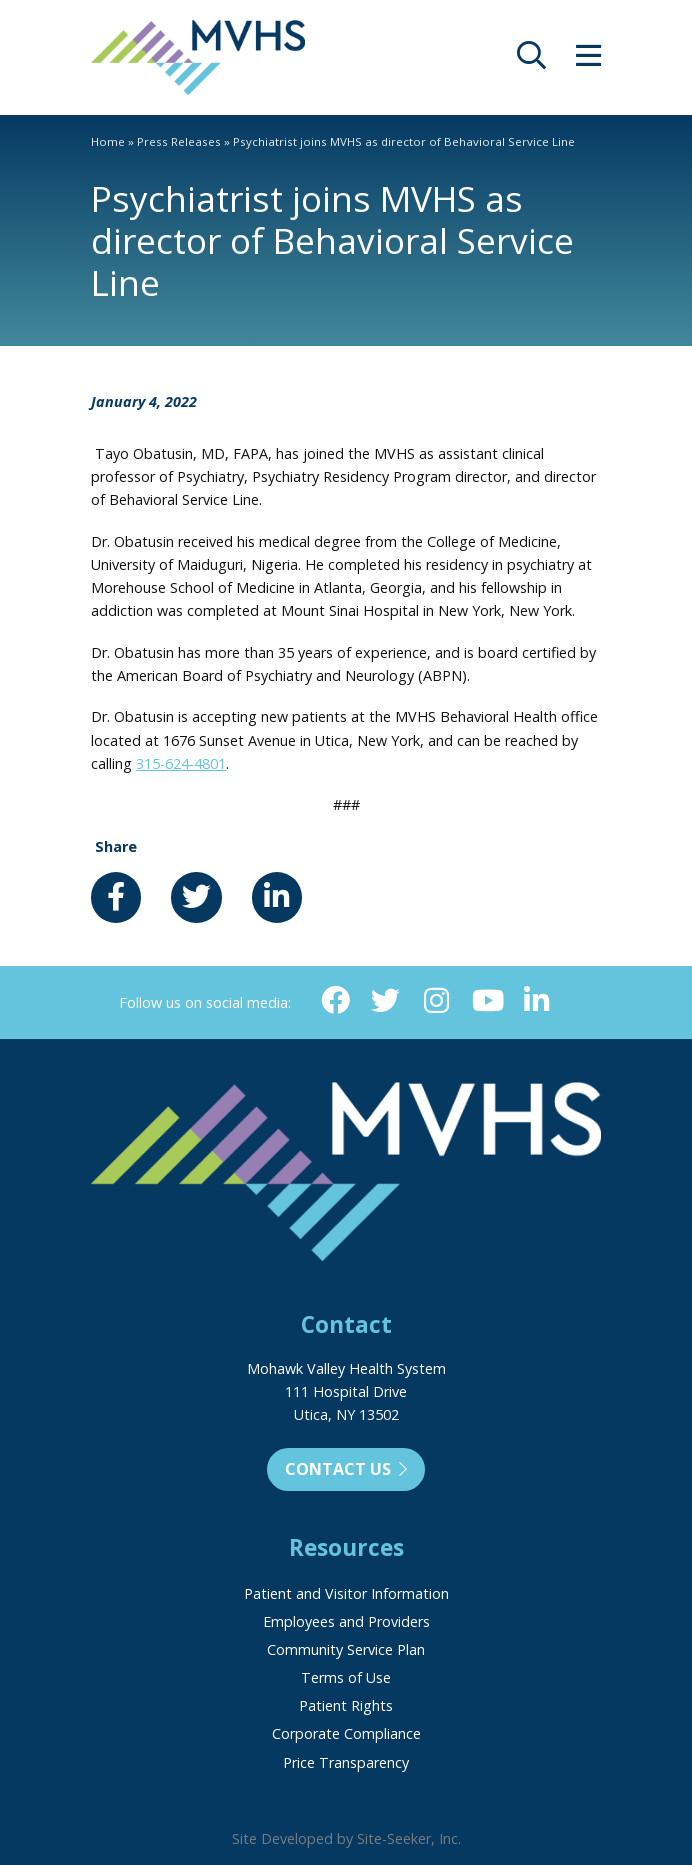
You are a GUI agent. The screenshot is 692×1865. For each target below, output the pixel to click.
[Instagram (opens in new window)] (436, 1001)
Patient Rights (346, 1705)
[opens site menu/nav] (588, 60)
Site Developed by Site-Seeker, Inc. (346, 1838)
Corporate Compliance (346, 1733)
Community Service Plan (346, 1649)
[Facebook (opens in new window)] (335, 1001)
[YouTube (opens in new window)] (486, 1001)
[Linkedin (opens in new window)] (537, 1001)
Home (108, 141)
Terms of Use (346, 1677)
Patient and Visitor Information (346, 1593)
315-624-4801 (181, 763)
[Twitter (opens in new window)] (385, 1001)
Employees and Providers (346, 1621)
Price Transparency (346, 1762)
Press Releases (179, 141)
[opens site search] (531, 60)
